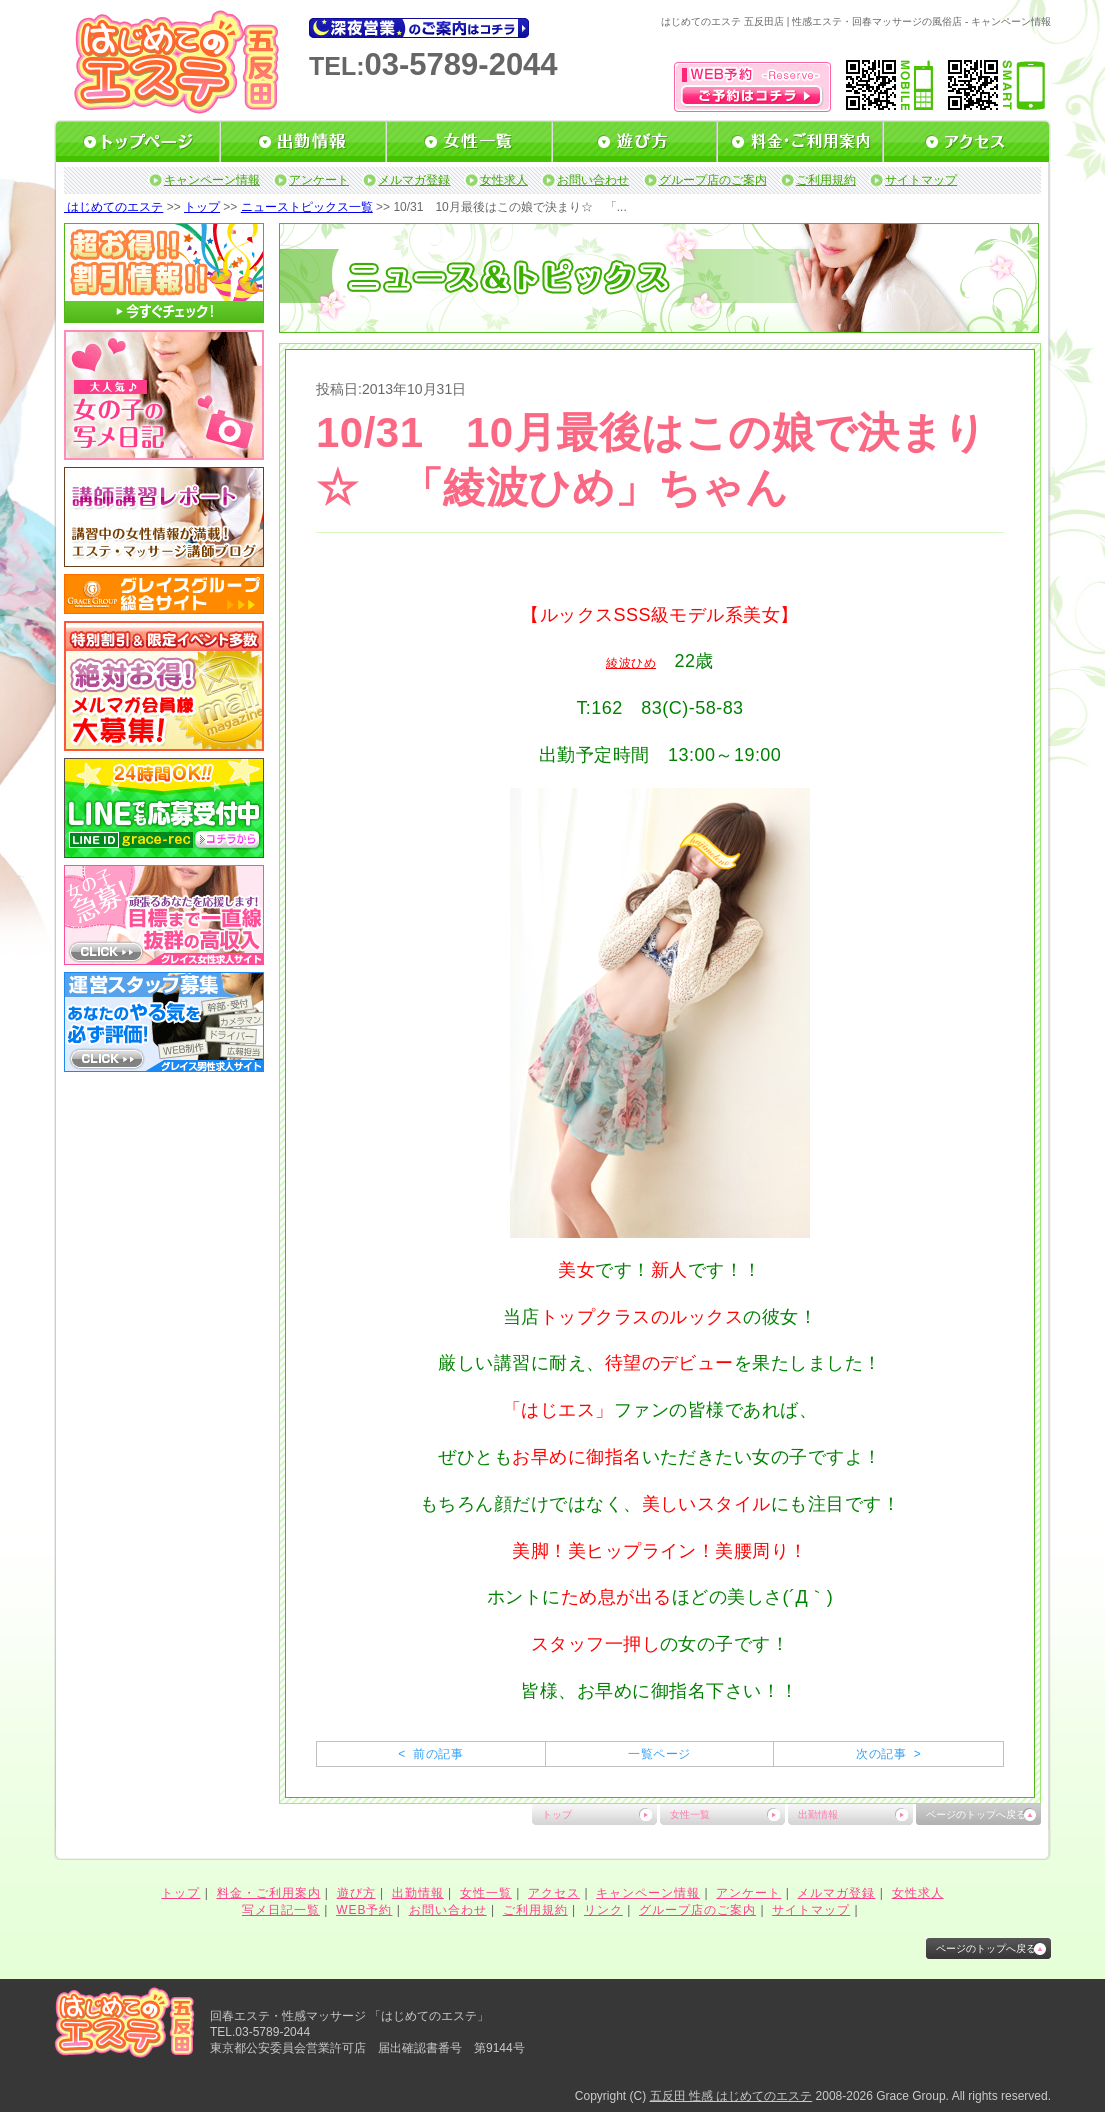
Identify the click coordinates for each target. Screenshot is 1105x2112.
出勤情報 (818, 1814)
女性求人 (504, 180)
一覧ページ (659, 1754)
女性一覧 (690, 1814)
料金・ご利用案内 (269, 1893)
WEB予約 (364, 1910)
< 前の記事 (430, 1754)
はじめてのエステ (113, 207)
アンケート (319, 180)
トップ (202, 207)
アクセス (554, 1893)
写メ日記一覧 (281, 1910)
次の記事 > (888, 1754)
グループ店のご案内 (713, 180)
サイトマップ (921, 180)
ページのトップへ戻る (976, 1814)
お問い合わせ (593, 180)
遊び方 (356, 1893)
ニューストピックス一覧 (307, 207)
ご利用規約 (826, 180)
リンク (603, 1910)
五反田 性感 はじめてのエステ (731, 2096)
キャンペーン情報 (212, 180)
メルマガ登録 (414, 180)
